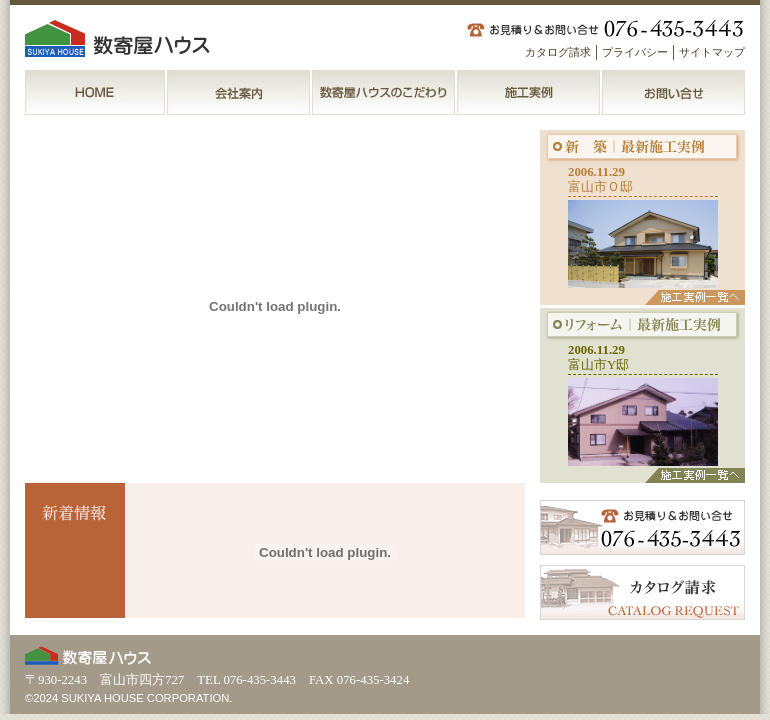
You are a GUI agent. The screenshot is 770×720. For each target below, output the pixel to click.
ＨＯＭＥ (96, 92)
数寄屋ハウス (120, 38)
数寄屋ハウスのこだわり (384, 92)
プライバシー (635, 52)
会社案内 (239, 92)
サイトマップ (712, 52)
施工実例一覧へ (695, 297)
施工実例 (529, 92)
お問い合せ (673, 92)
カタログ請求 (558, 52)
